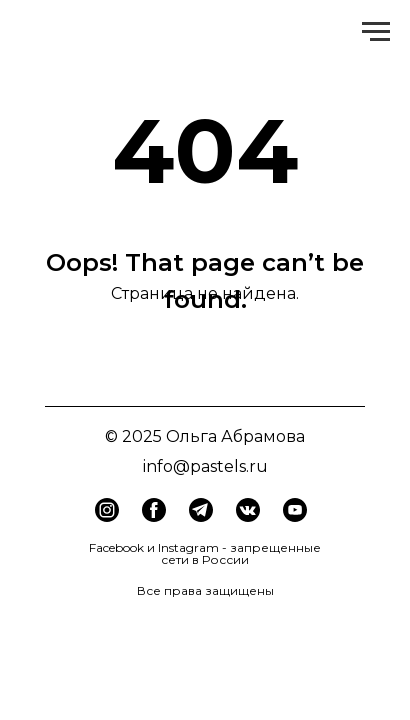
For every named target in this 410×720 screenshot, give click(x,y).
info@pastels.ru (205, 466)
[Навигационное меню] (376, 32)
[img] (154, 510)
